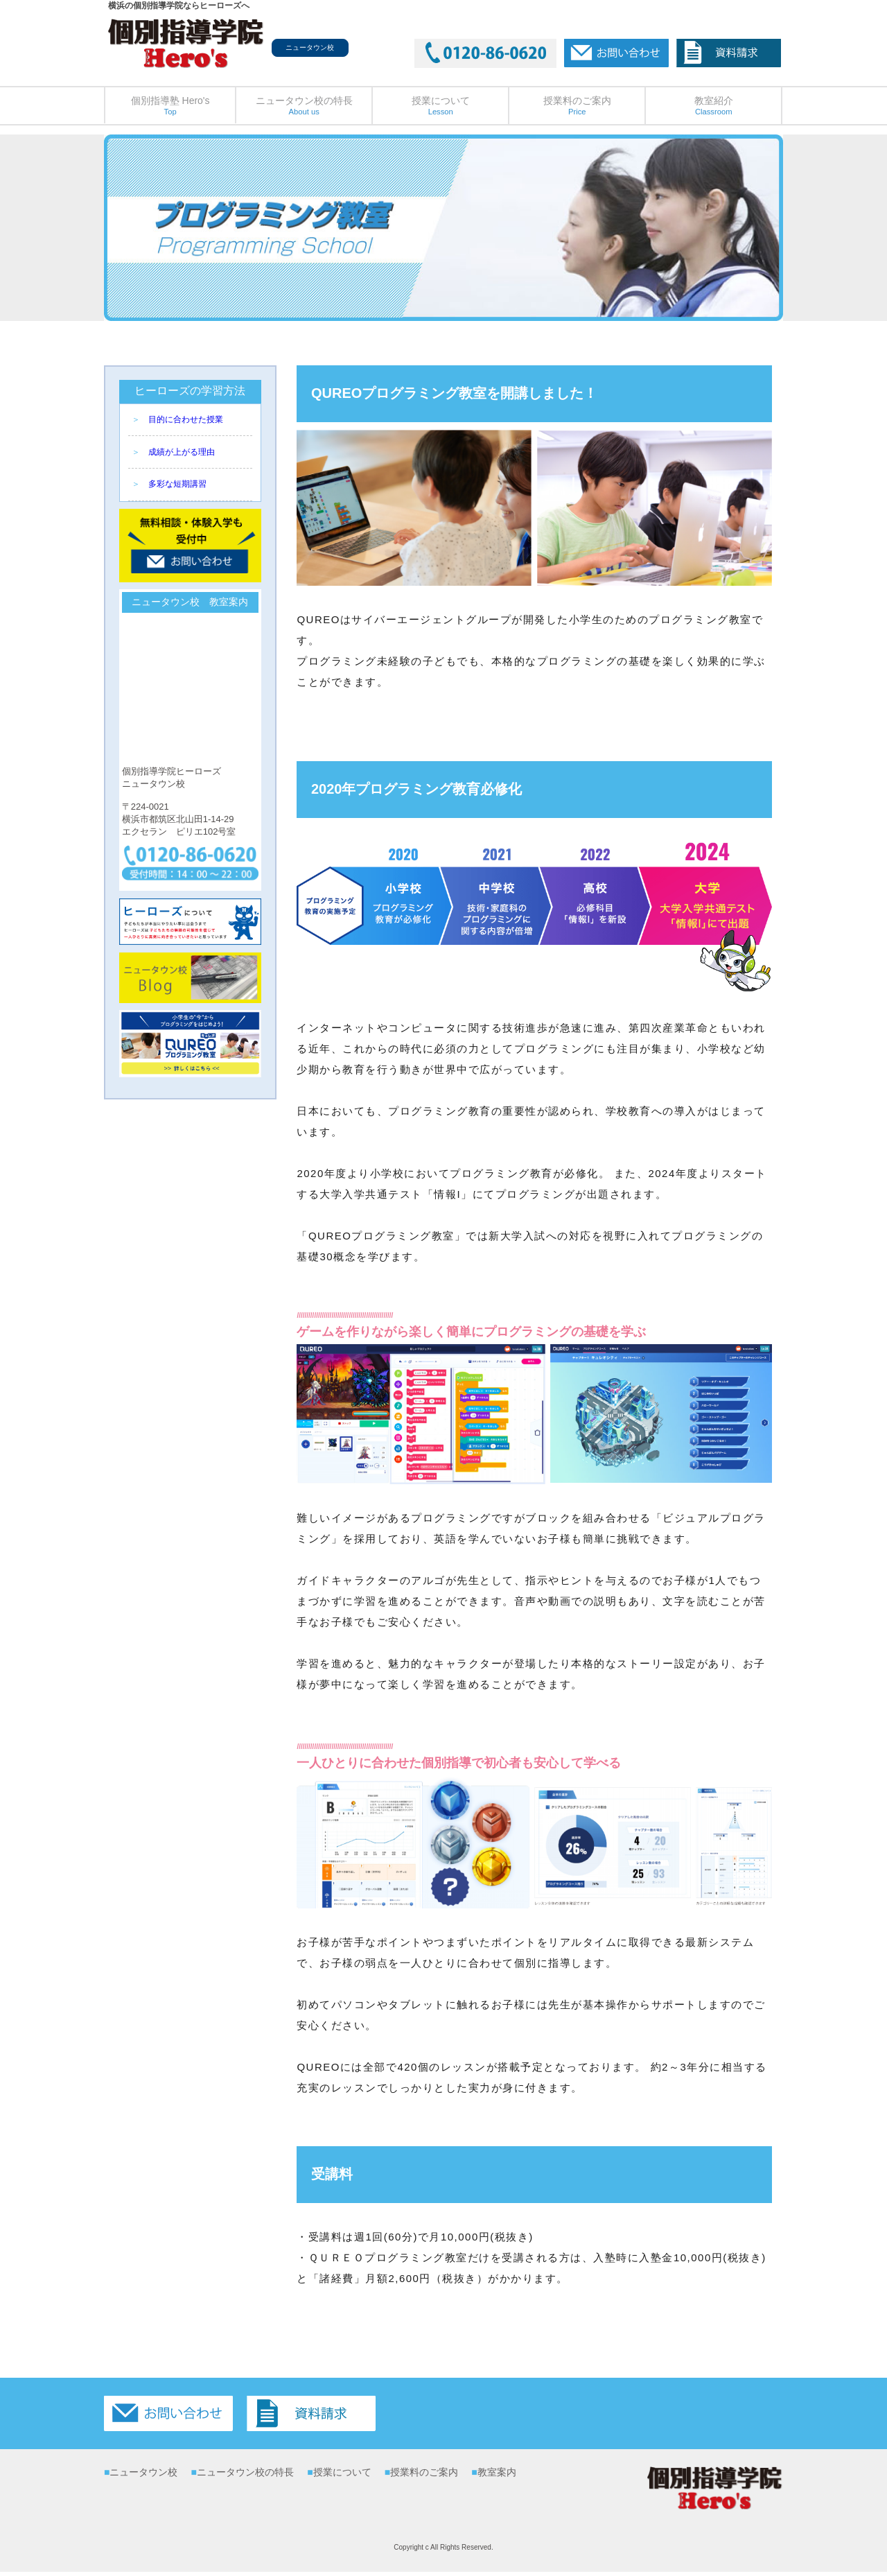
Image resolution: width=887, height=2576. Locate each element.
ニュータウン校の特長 (304, 105)
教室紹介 (713, 105)
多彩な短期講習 (177, 484)
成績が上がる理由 (181, 452)
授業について (441, 105)
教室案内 (496, 2472)
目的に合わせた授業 (185, 419)
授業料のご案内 (577, 105)
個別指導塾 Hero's (170, 105)
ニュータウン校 (143, 2472)
